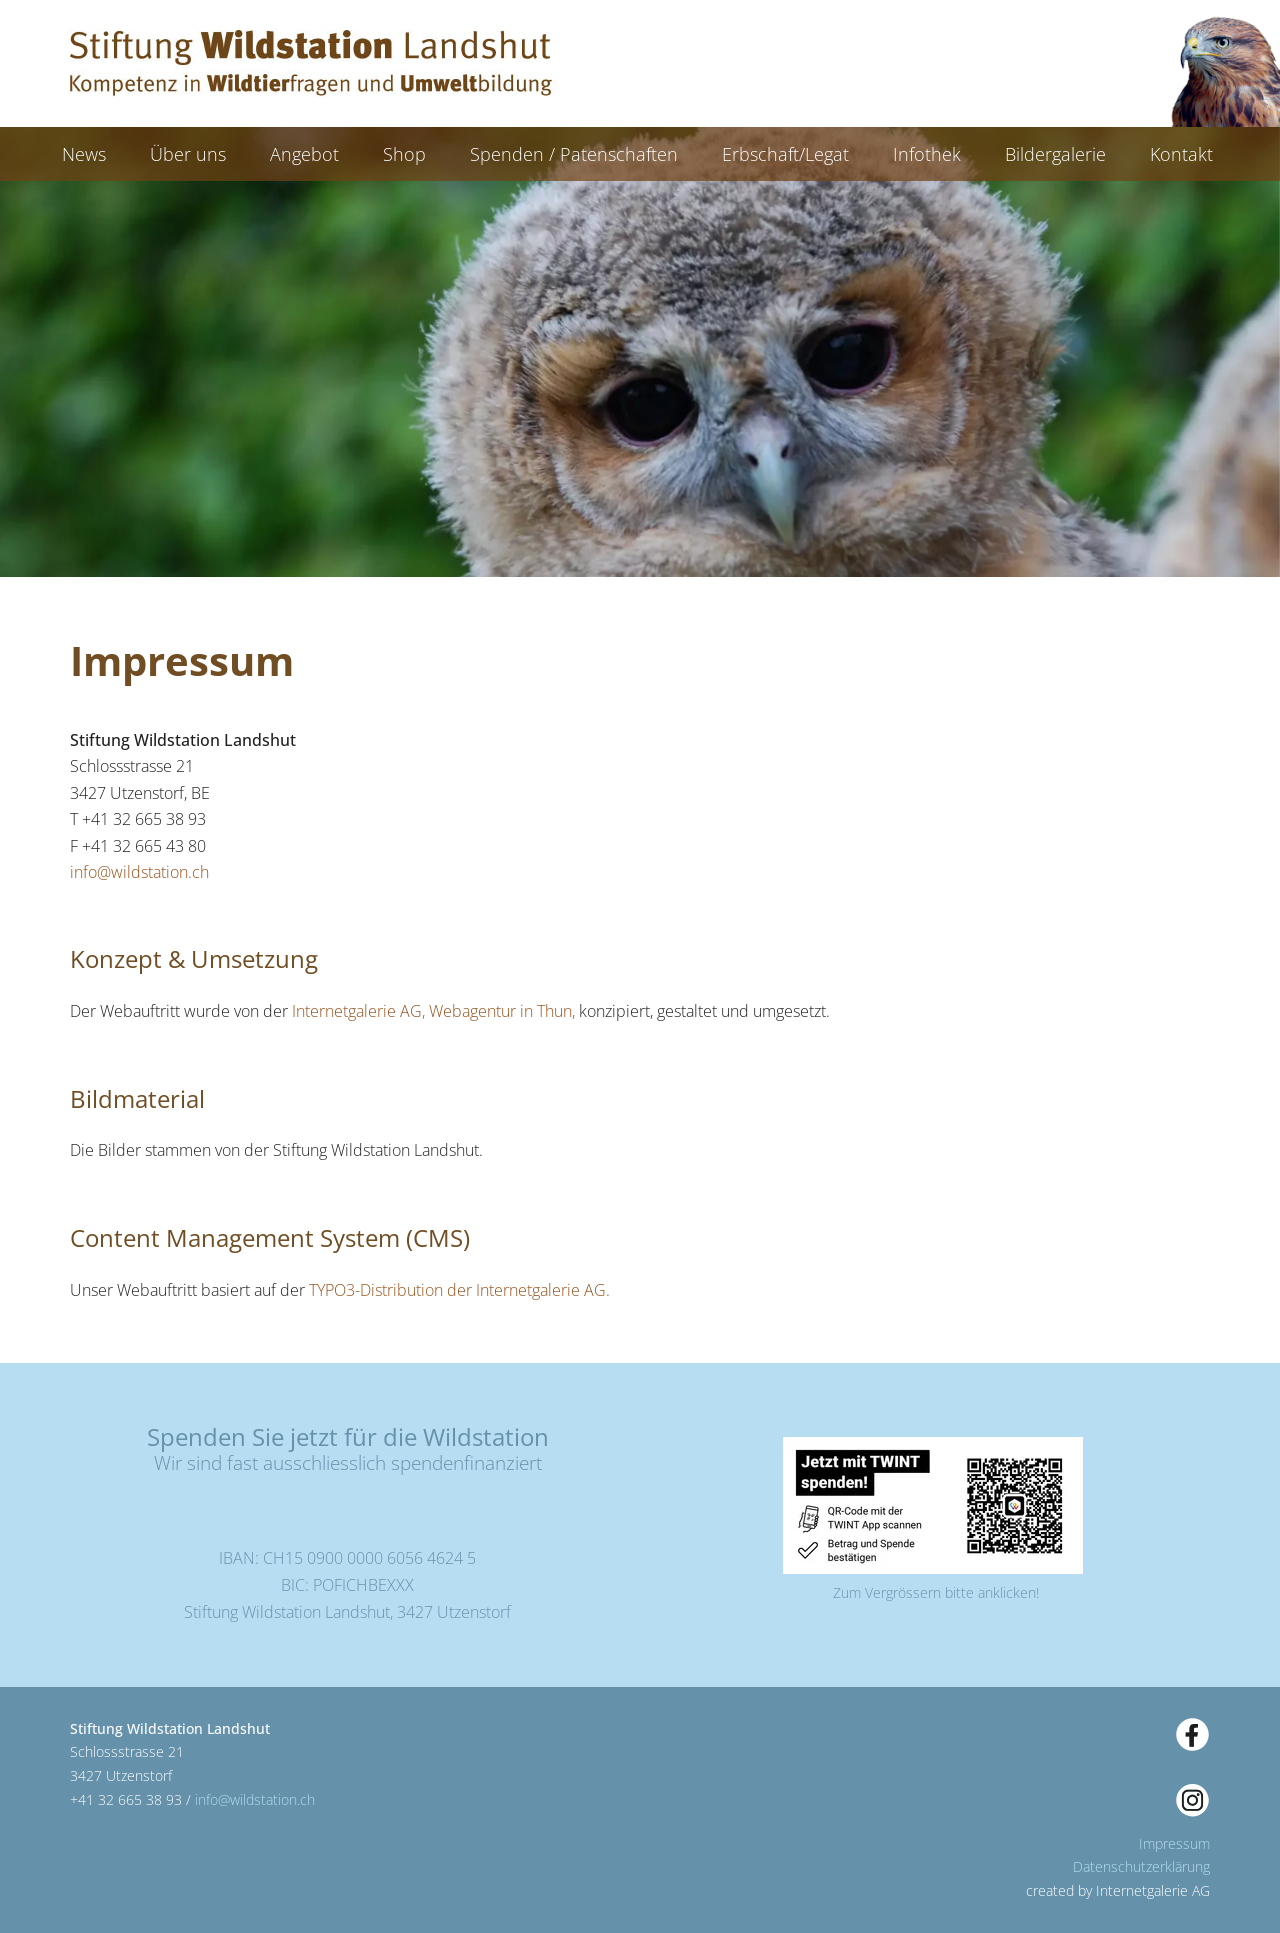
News (84, 154)
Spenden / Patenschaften (574, 154)
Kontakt (1181, 154)
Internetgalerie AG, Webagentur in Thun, (431, 1011)
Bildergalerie (1055, 154)
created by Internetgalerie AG (1118, 1890)
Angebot (304, 154)
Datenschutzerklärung (1141, 1866)
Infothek (927, 154)
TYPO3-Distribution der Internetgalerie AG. (459, 1290)
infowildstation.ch (139, 872)
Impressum (1174, 1843)
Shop (404, 154)
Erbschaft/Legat (785, 154)
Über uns (188, 154)
